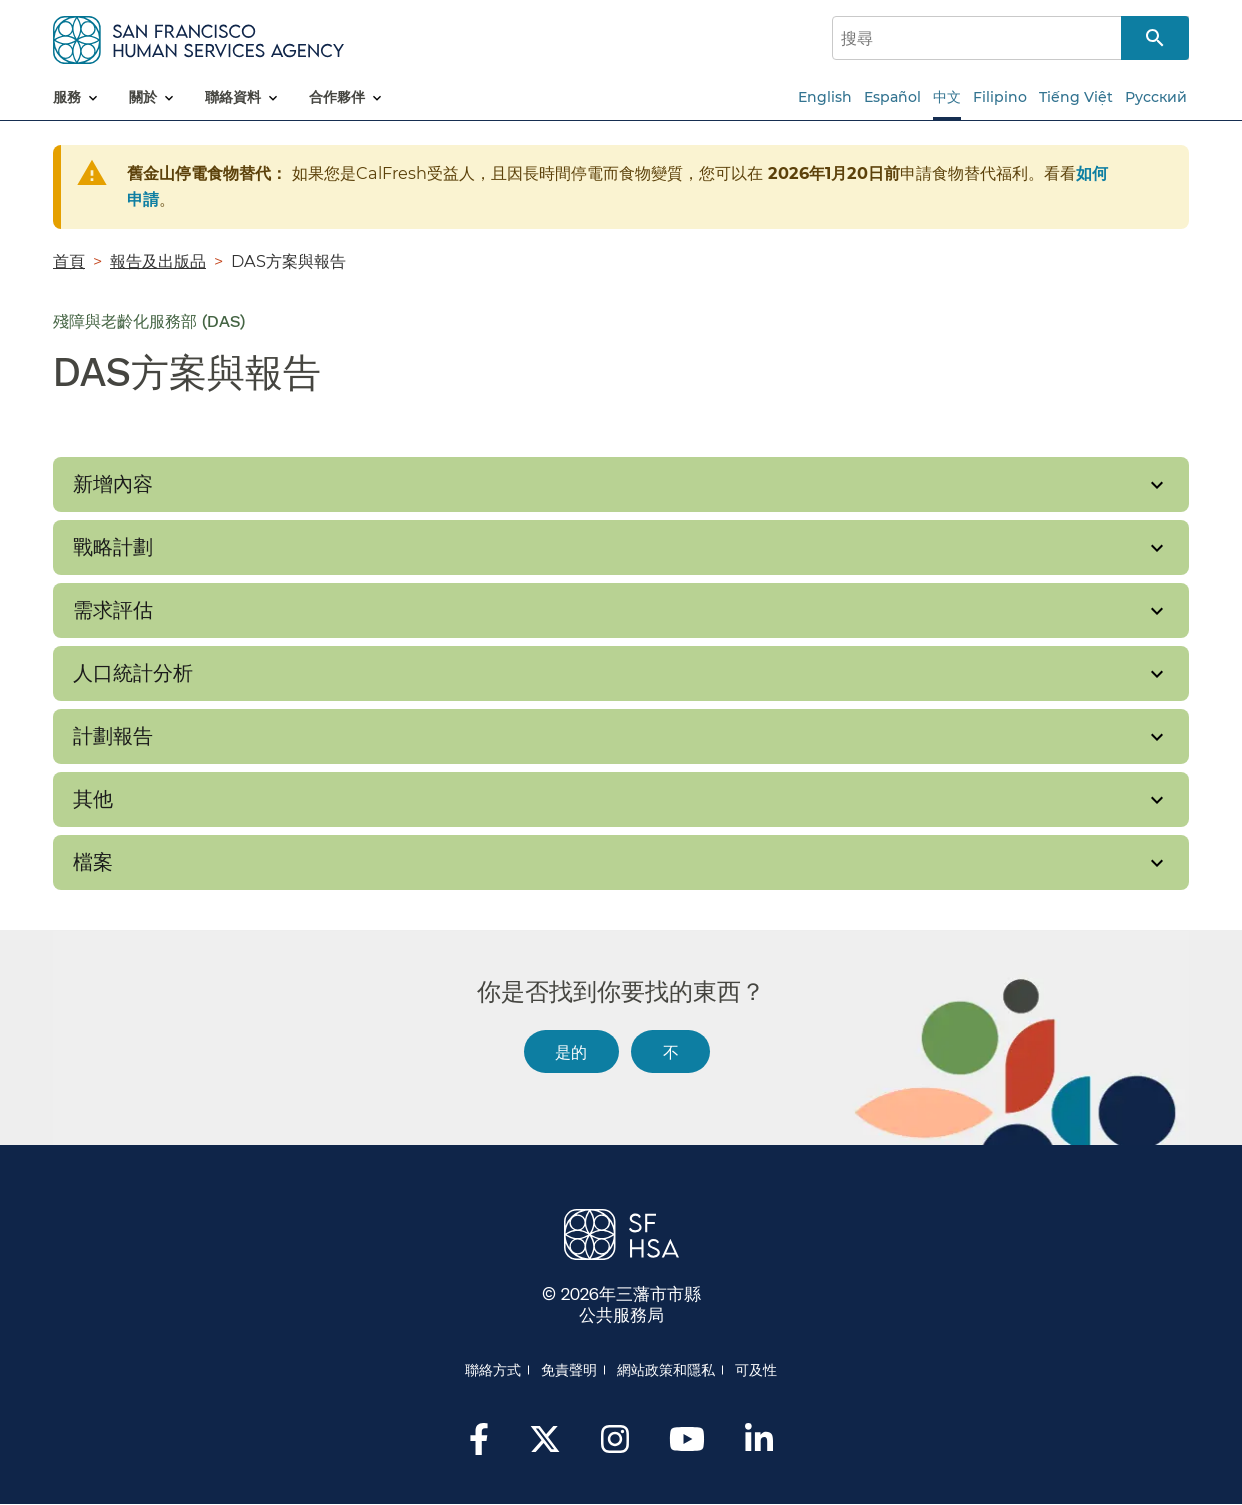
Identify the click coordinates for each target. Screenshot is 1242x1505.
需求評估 (113, 610)
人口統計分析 (133, 673)
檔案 (93, 862)
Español (892, 97)
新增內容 (113, 484)
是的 (571, 1051)
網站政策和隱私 (666, 1370)
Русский (1156, 97)
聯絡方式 (493, 1370)
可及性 (756, 1370)
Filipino (1000, 97)
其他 (93, 799)
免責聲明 (569, 1370)
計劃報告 (113, 736)
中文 (947, 97)
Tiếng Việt (1076, 97)
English (825, 97)
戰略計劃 (113, 547)
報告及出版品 (158, 261)
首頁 (69, 261)
